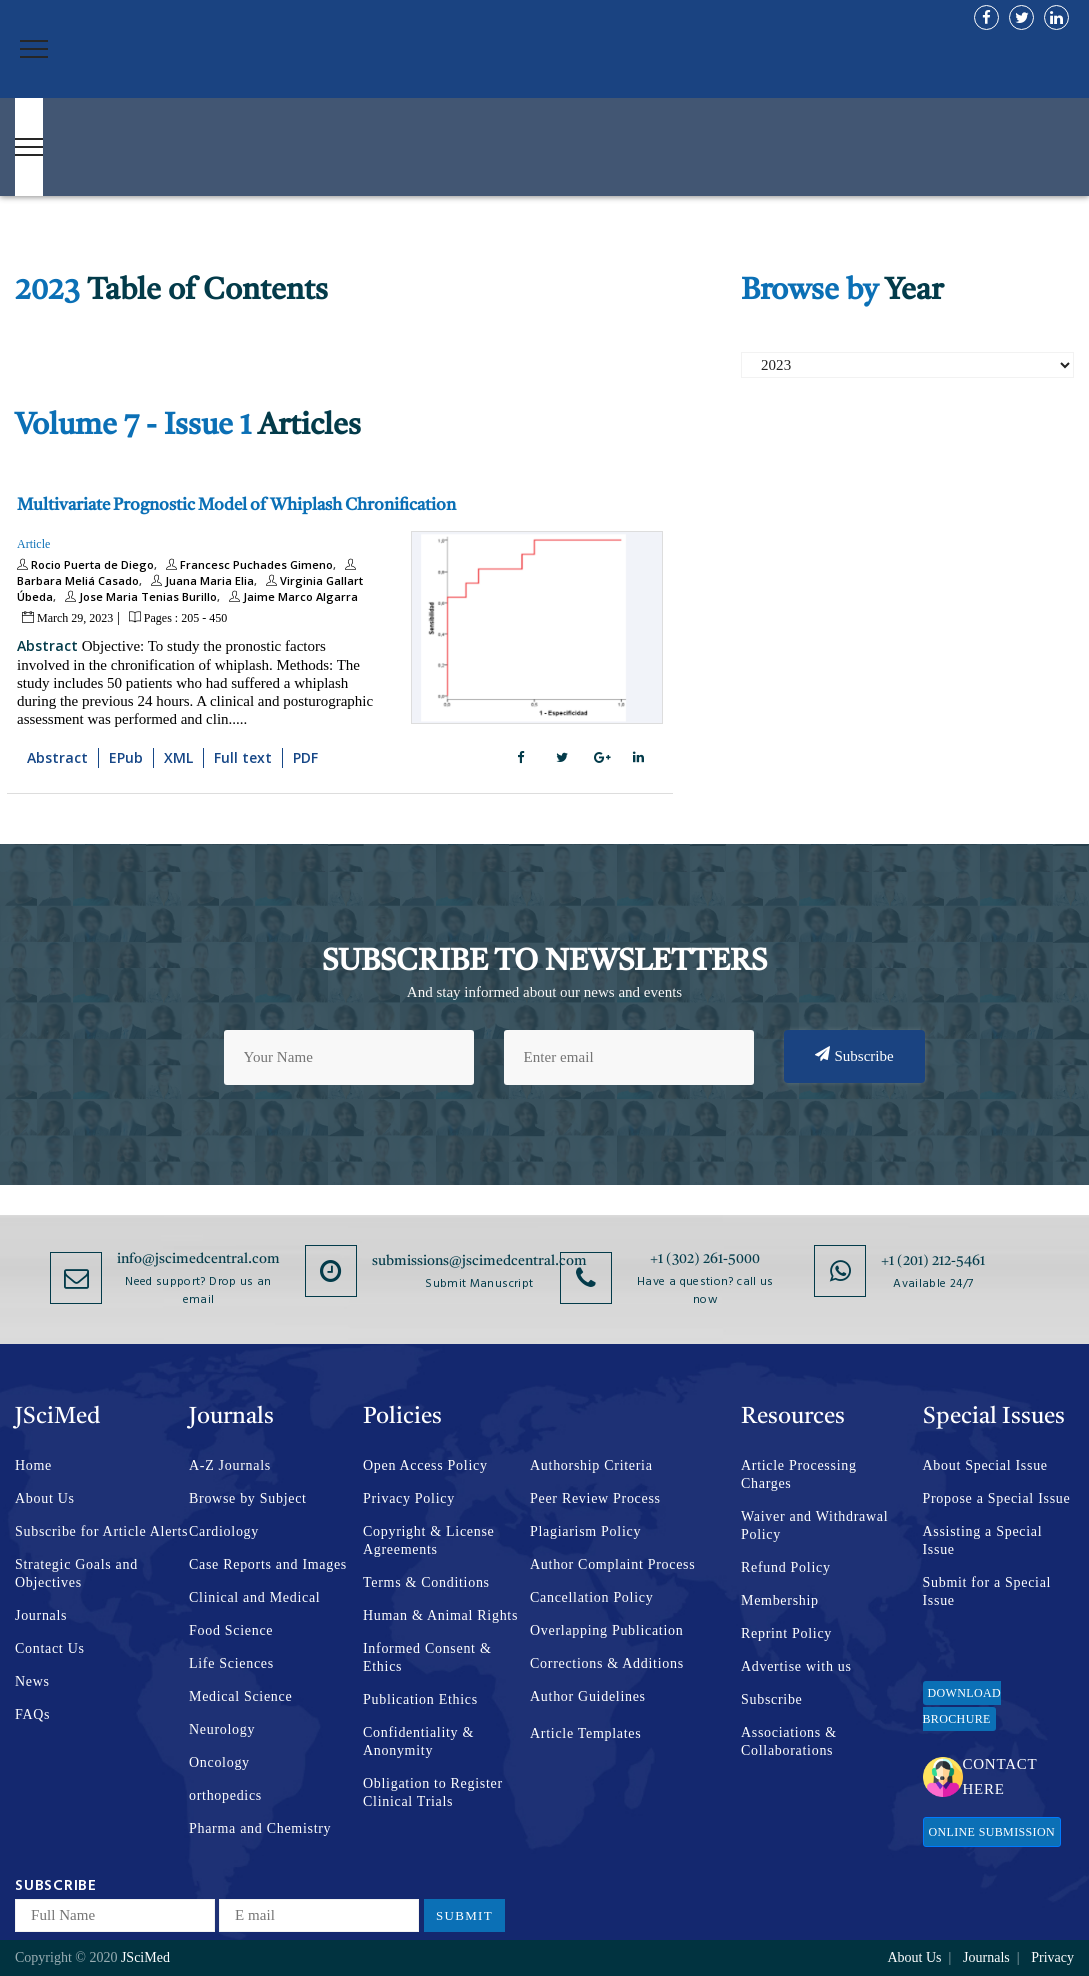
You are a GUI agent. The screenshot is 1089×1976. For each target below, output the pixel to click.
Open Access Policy (425, 1465)
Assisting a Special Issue (983, 1540)
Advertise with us (796, 1666)
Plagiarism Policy (585, 1531)
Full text (243, 757)
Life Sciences (231, 1663)
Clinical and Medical (254, 1597)
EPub (126, 757)
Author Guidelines (588, 1696)
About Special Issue (985, 1465)
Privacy (1052, 1957)
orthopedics (225, 1795)
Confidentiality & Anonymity (418, 1741)
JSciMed (145, 1957)
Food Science (231, 1630)
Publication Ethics (420, 1699)
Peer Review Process (595, 1498)
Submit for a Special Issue (987, 1591)
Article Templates (585, 1733)
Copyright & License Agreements (429, 1540)
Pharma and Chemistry (260, 1828)
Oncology (219, 1762)
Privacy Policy (409, 1498)
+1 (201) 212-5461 (933, 1261)
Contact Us (50, 1648)
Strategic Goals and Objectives (76, 1573)
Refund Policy (786, 1567)
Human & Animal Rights (440, 1615)
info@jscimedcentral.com (198, 1259)
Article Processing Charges (799, 1474)
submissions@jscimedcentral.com (479, 1261)
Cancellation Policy (591, 1597)
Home (33, 1465)
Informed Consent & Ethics (427, 1657)
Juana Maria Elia (200, 580)
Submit (464, 1915)
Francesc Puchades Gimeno (247, 564)
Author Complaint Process (612, 1564)
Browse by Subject (248, 1498)
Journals (41, 1615)
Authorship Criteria (591, 1465)
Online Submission (992, 1832)
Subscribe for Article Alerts (101, 1531)
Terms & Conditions (426, 1582)
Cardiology (224, 1531)
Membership (780, 1600)
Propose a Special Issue (997, 1498)
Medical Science (240, 1696)
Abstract (47, 645)
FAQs (32, 1714)
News (32, 1681)
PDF (305, 757)
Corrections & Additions (607, 1663)
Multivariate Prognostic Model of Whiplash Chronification (236, 505)
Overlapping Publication (606, 1630)
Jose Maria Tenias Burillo (138, 596)
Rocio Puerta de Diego (85, 564)
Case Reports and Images (268, 1564)
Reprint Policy (786, 1633)
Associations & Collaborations (789, 1741)
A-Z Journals (230, 1465)
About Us (45, 1498)
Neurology (222, 1729)
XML (178, 757)
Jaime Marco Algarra (291, 596)
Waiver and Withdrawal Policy (814, 1525)
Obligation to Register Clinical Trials (433, 1792)
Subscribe (854, 1055)
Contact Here (980, 1776)
